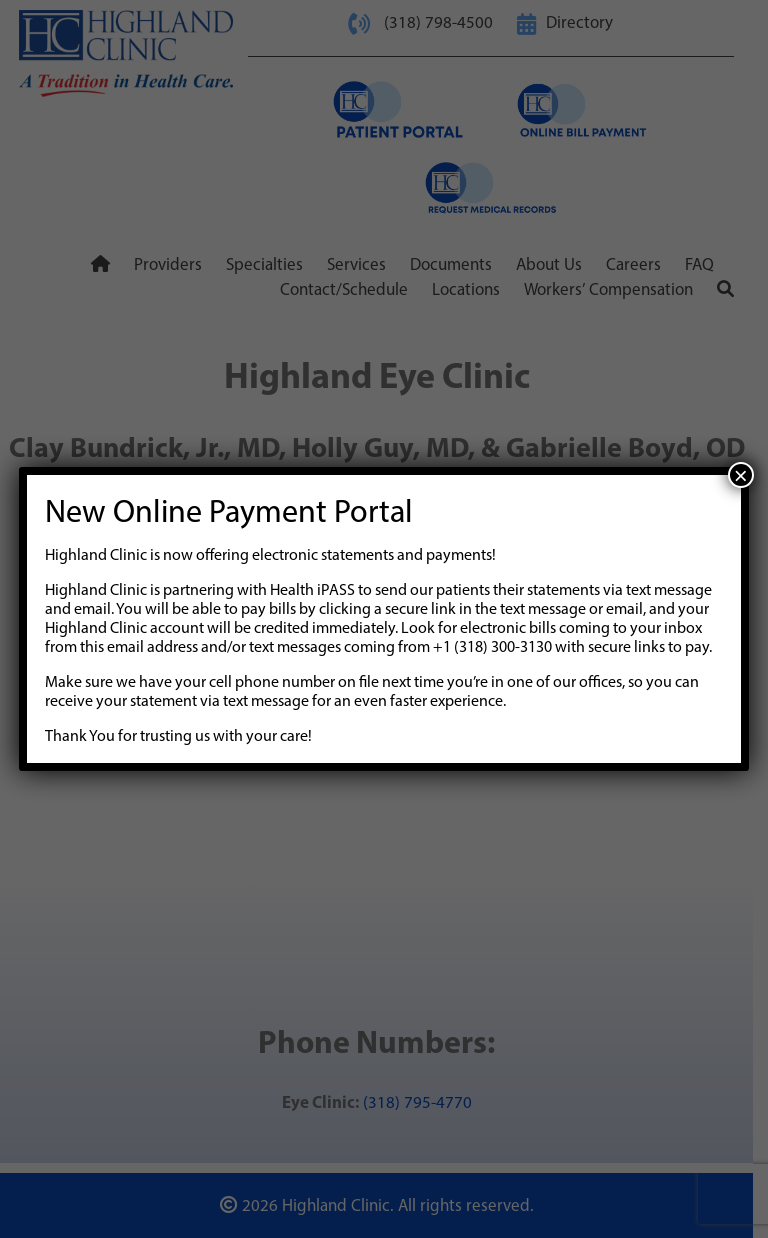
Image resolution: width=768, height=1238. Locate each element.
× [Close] (741, 475)
